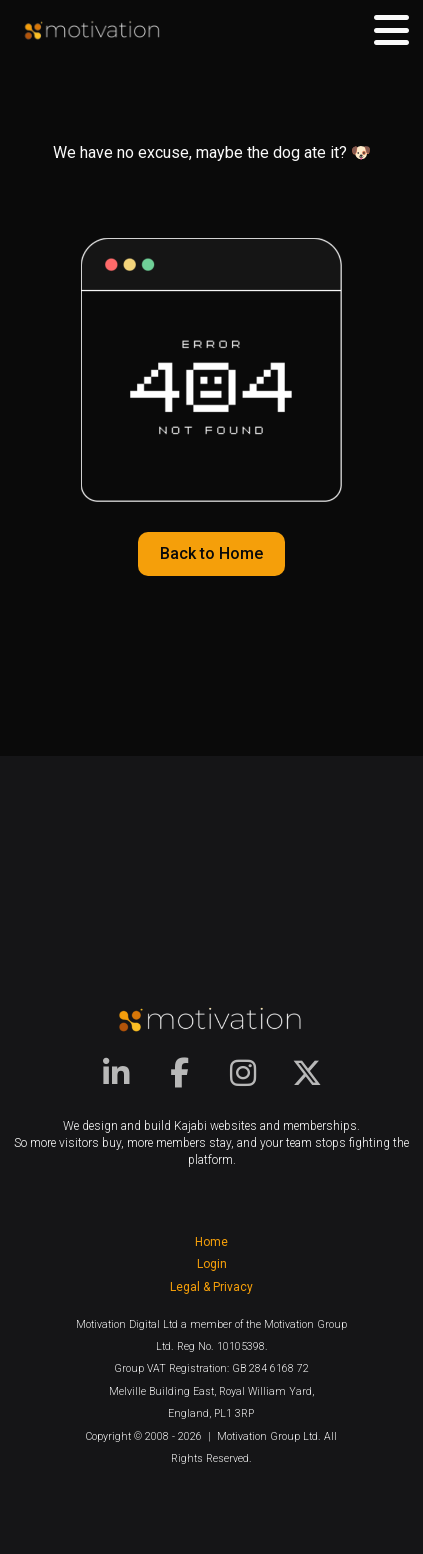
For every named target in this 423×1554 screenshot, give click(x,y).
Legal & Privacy (211, 1287)
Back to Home (211, 553)
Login (212, 1264)
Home (211, 1242)
